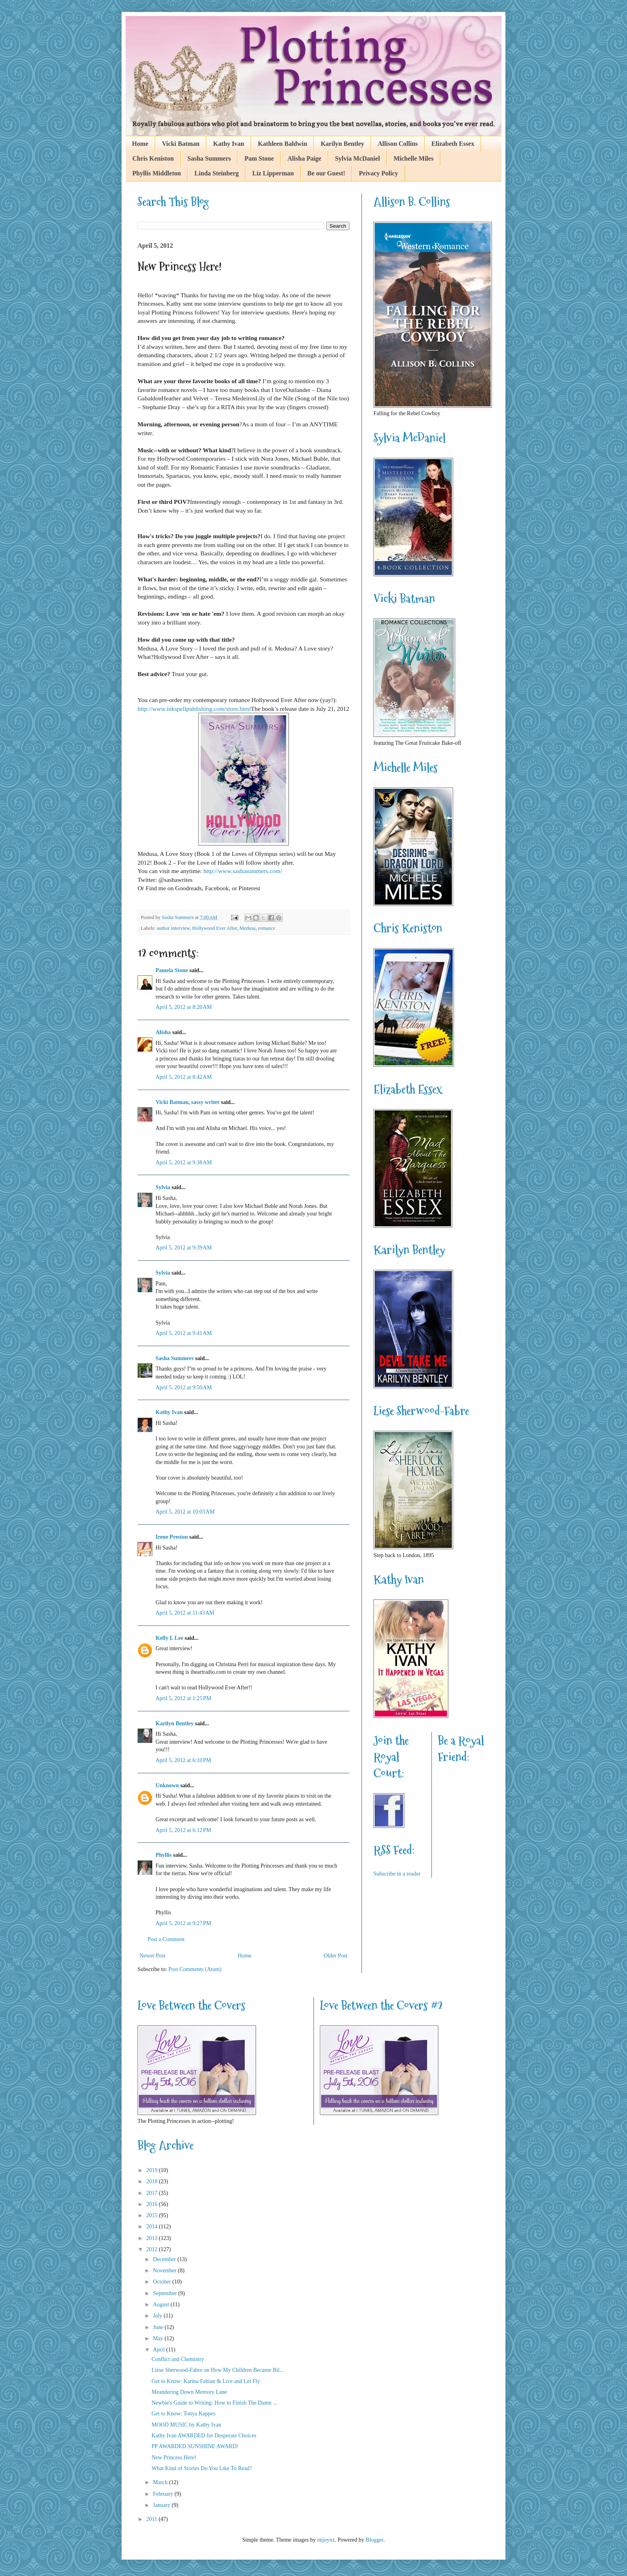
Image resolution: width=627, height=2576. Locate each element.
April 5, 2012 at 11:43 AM (185, 1613)
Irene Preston (172, 1537)
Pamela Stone (172, 970)
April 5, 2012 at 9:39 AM (184, 1248)
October (162, 2282)
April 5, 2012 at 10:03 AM (185, 1512)
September (165, 2293)
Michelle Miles (413, 158)
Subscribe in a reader (397, 1874)
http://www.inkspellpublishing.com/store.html (194, 708)
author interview (173, 928)
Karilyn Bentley (342, 143)
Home (140, 143)
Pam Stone (259, 158)
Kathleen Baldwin (282, 143)
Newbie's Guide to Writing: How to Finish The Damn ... (214, 2403)
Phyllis (164, 1855)
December (165, 2259)
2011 (152, 2519)
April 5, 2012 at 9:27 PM (183, 1923)
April (159, 2350)
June (158, 2327)
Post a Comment (166, 1939)
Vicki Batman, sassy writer (188, 1102)
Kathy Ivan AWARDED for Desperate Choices (204, 2436)
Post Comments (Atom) (195, 1969)
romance (266, 928)
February (163, 2494)
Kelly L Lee (169, 1638)
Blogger (374, 2540)
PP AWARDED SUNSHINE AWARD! (195, 2446)
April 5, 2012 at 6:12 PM (183, 1830)
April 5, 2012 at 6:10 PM (183, 1760)
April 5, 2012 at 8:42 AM (184, 1077)
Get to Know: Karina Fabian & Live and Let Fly (206, 2381)
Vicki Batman (181, 143)
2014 (152, 2227)
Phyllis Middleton (156, 173)
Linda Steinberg (216, 173)
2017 (152, 2193)
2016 (152, 2204)
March (161, 2482)
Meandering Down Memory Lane (189, 2392)
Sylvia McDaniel (357, 158)
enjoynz (326, 2540)
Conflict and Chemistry (178, 2359)
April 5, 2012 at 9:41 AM (184, 1333)
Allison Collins (398, 143)
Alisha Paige (304, 158)
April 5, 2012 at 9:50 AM (184, 1387)
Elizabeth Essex (452, 143)
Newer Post (153, 1956)
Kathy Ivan (228, 143)
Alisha (163, 1032)
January (162, 2505)
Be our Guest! (326, 173)
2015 (152, 2215)
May (158, 2338)
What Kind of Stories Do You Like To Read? (202, 2468)
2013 (152, 2238)
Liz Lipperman (273, 173)
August (161, 2304)
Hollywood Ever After (214, 928)
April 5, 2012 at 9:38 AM (184, 1163)
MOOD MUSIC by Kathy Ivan (186, 2425)
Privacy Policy (378, 173)
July (158, 2316)
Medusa (248, 928)
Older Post (336, 1956)
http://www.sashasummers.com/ (243, 870)
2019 (152, 2170)
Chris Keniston (153, 158)
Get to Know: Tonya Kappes (184, 2414)
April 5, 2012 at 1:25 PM (183, 1698)
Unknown (167, 1785)
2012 (152, 2249)
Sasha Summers (209, 158)
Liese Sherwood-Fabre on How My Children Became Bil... (218, 2370)
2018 (152, 2181)
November (165, 2271)
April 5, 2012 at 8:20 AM (184, 1007)
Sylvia (163, 1187)
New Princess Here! (174, 2458)
